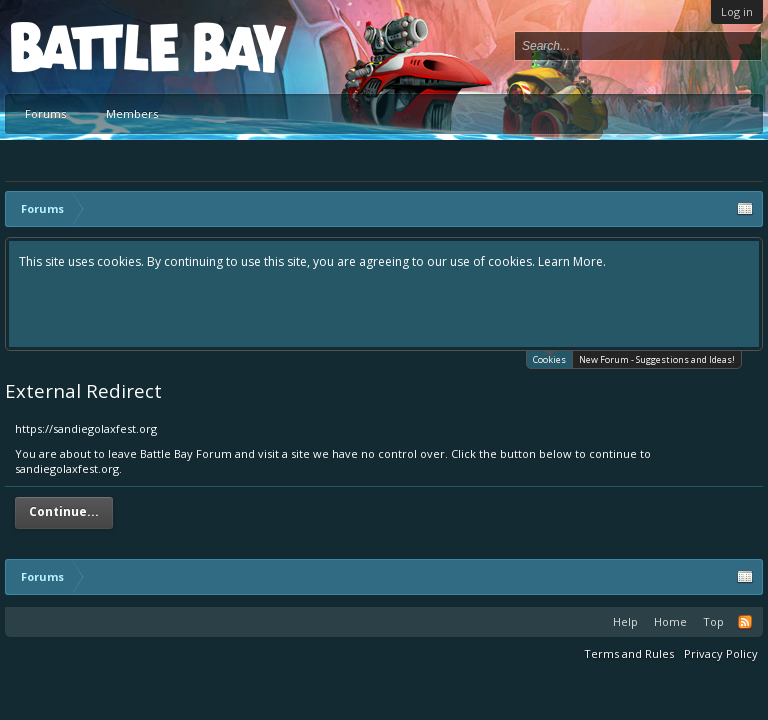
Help (625, 621)
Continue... (64, 511)
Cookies (549, 358)
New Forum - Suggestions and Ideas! (657, 359)
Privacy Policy (721, 653)
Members (132, 113)
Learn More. (572, 261)
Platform (84, 46)
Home (670, 621)
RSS (745, 622)
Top (713, 621)
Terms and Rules (629, 653)
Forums (45, 113)
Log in (737, 11)
